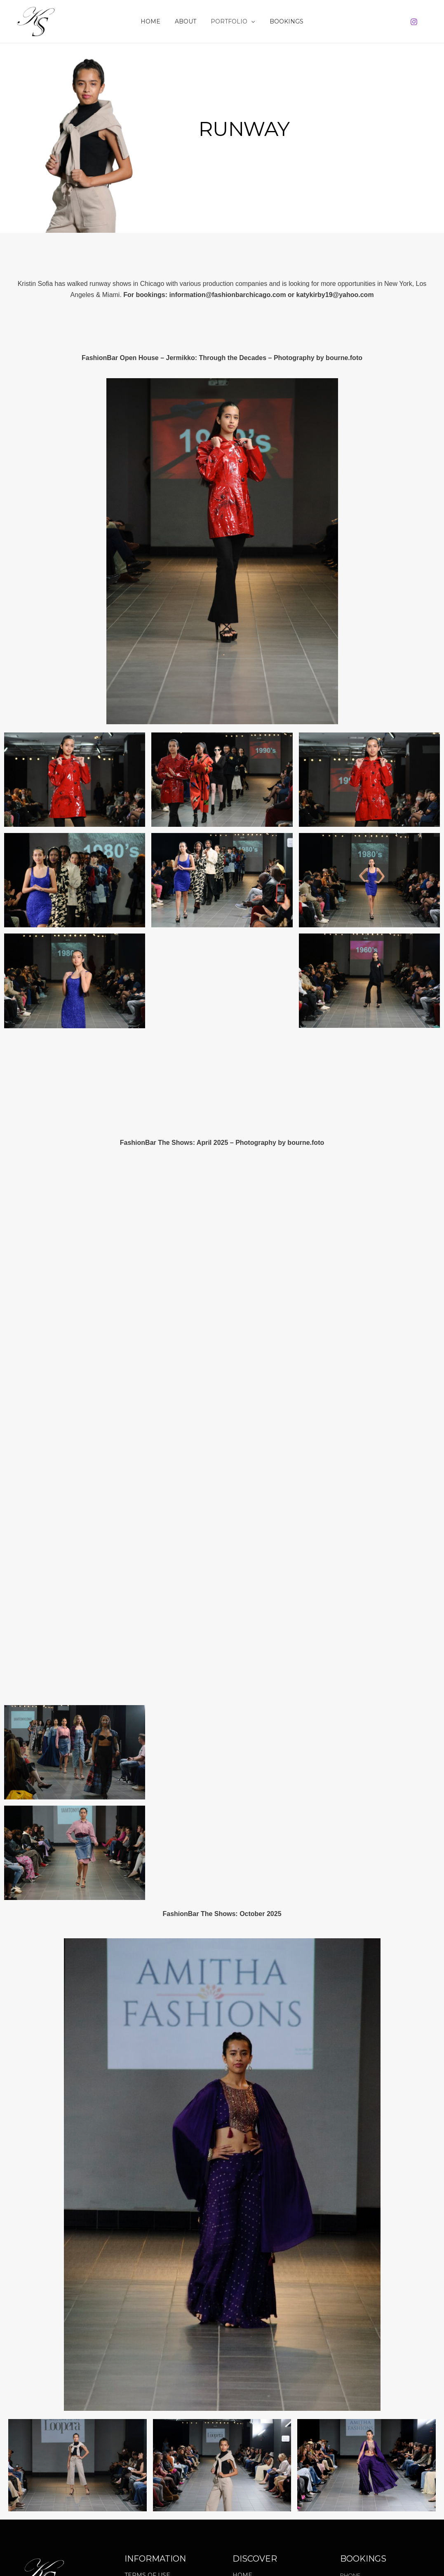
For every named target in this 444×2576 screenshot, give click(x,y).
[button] (250, 21)
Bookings (282, 21)
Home (155, 21)
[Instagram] (414, 22)
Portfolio (231, 21)
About (187, 21)
